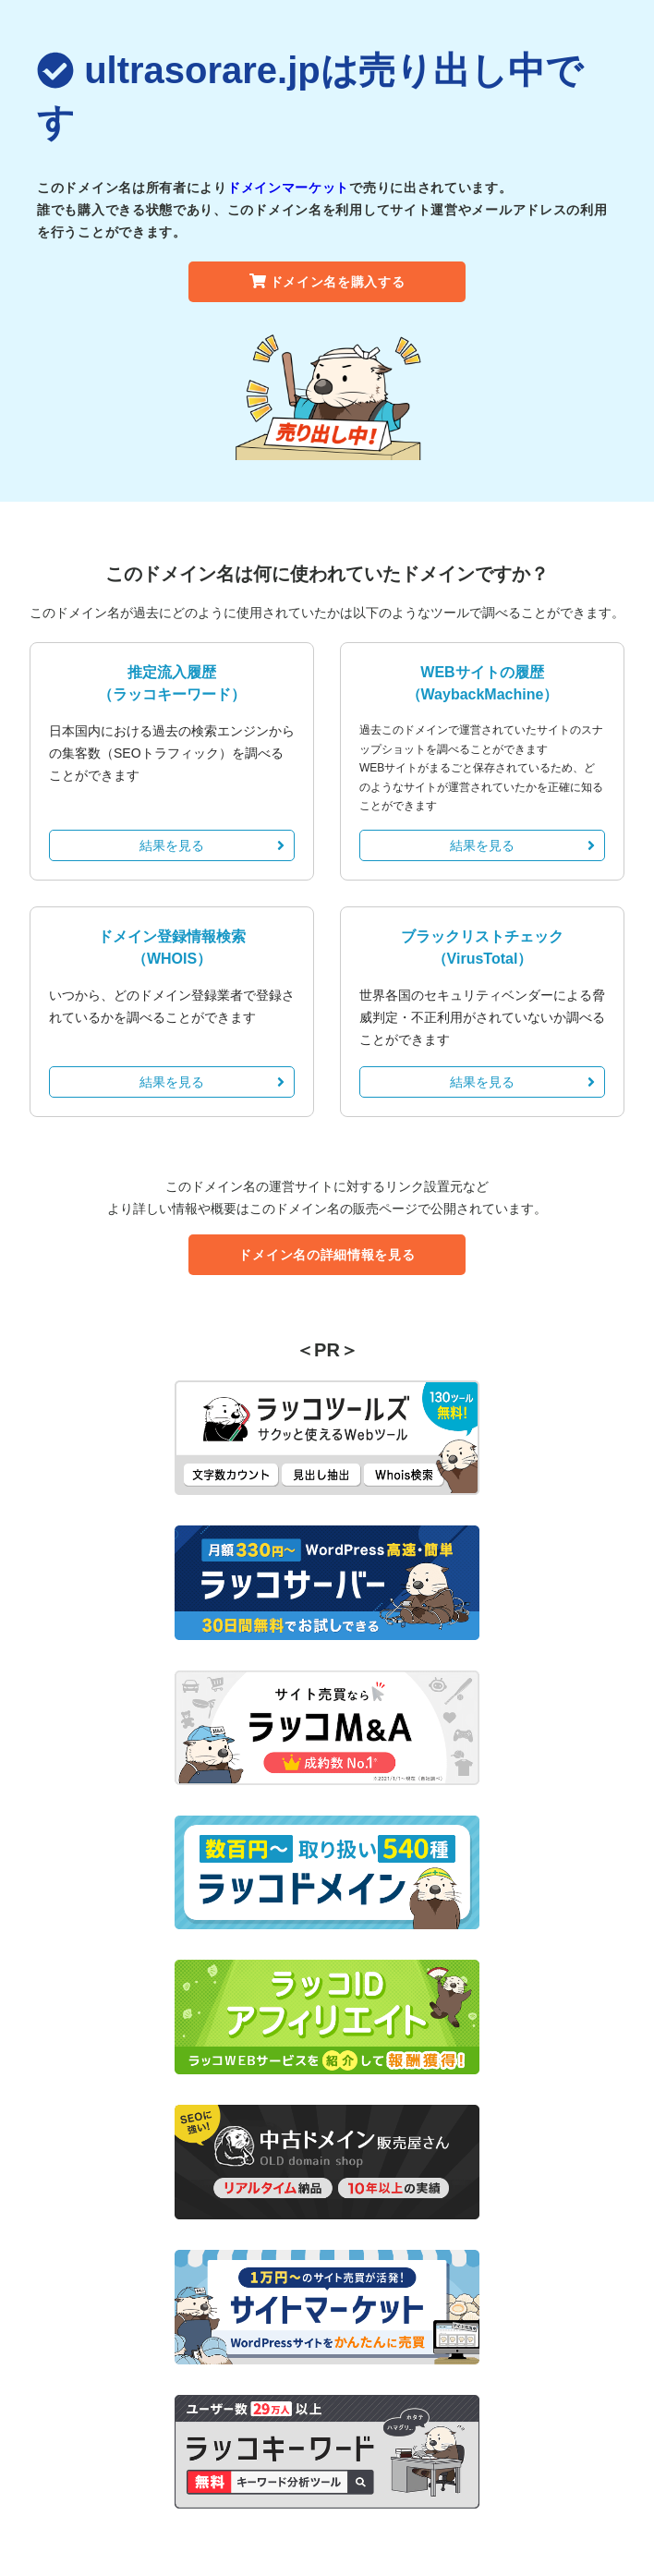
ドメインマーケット (288, 187)
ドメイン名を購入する (327, 281)
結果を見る (212, 845)
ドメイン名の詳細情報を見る (326, 1254)
